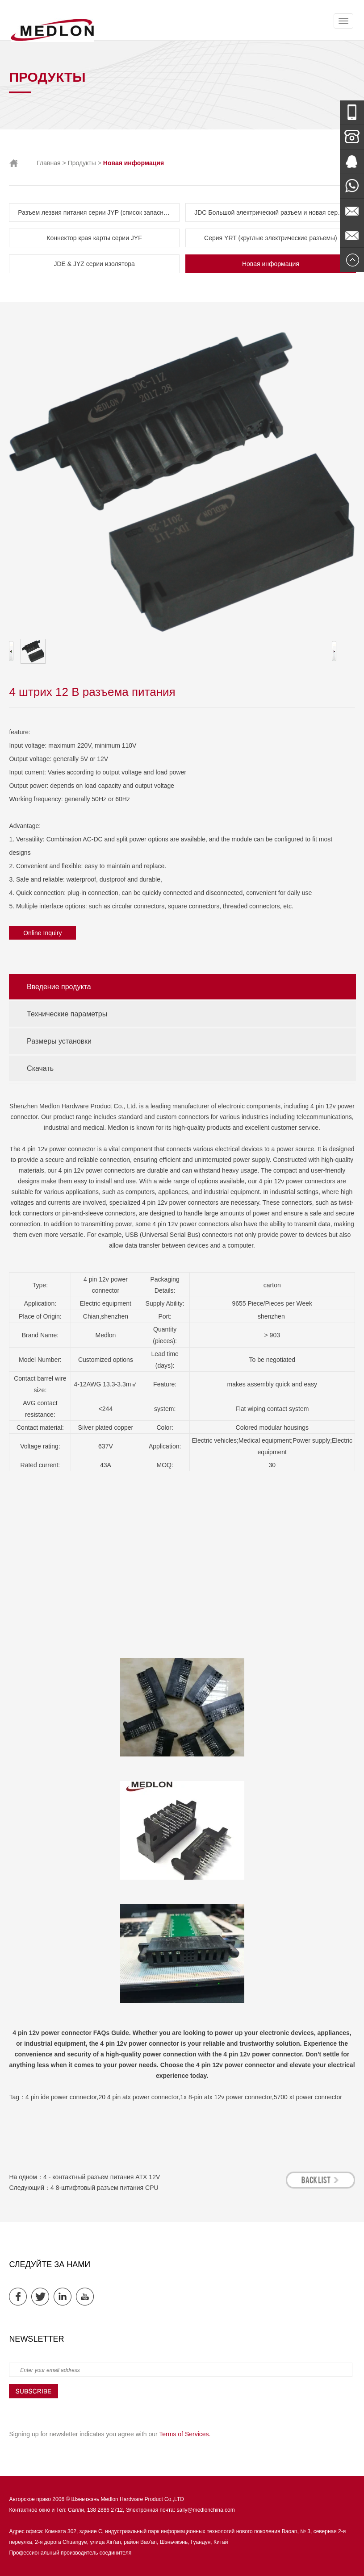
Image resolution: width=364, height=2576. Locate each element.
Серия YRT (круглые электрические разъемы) (270, 237)
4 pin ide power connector (61, 2097)
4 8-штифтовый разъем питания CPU (104, 2187)
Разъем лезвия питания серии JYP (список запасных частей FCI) (98, 212)
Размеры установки (59, 1041)
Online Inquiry (42, 932)
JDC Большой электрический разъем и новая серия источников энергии (275, 212)
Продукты (82, 162)
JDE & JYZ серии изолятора (94, 263)
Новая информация (270, 263)
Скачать (40, 1068)
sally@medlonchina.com (205, 2510)
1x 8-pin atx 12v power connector (226, 2097)
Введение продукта (59, 986)
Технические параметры (67, 1014)
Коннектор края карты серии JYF (94, 237)
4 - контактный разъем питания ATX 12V (101, 2177)
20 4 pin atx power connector (138, 2097)
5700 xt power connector (308, 2097)
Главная (48, 162)
